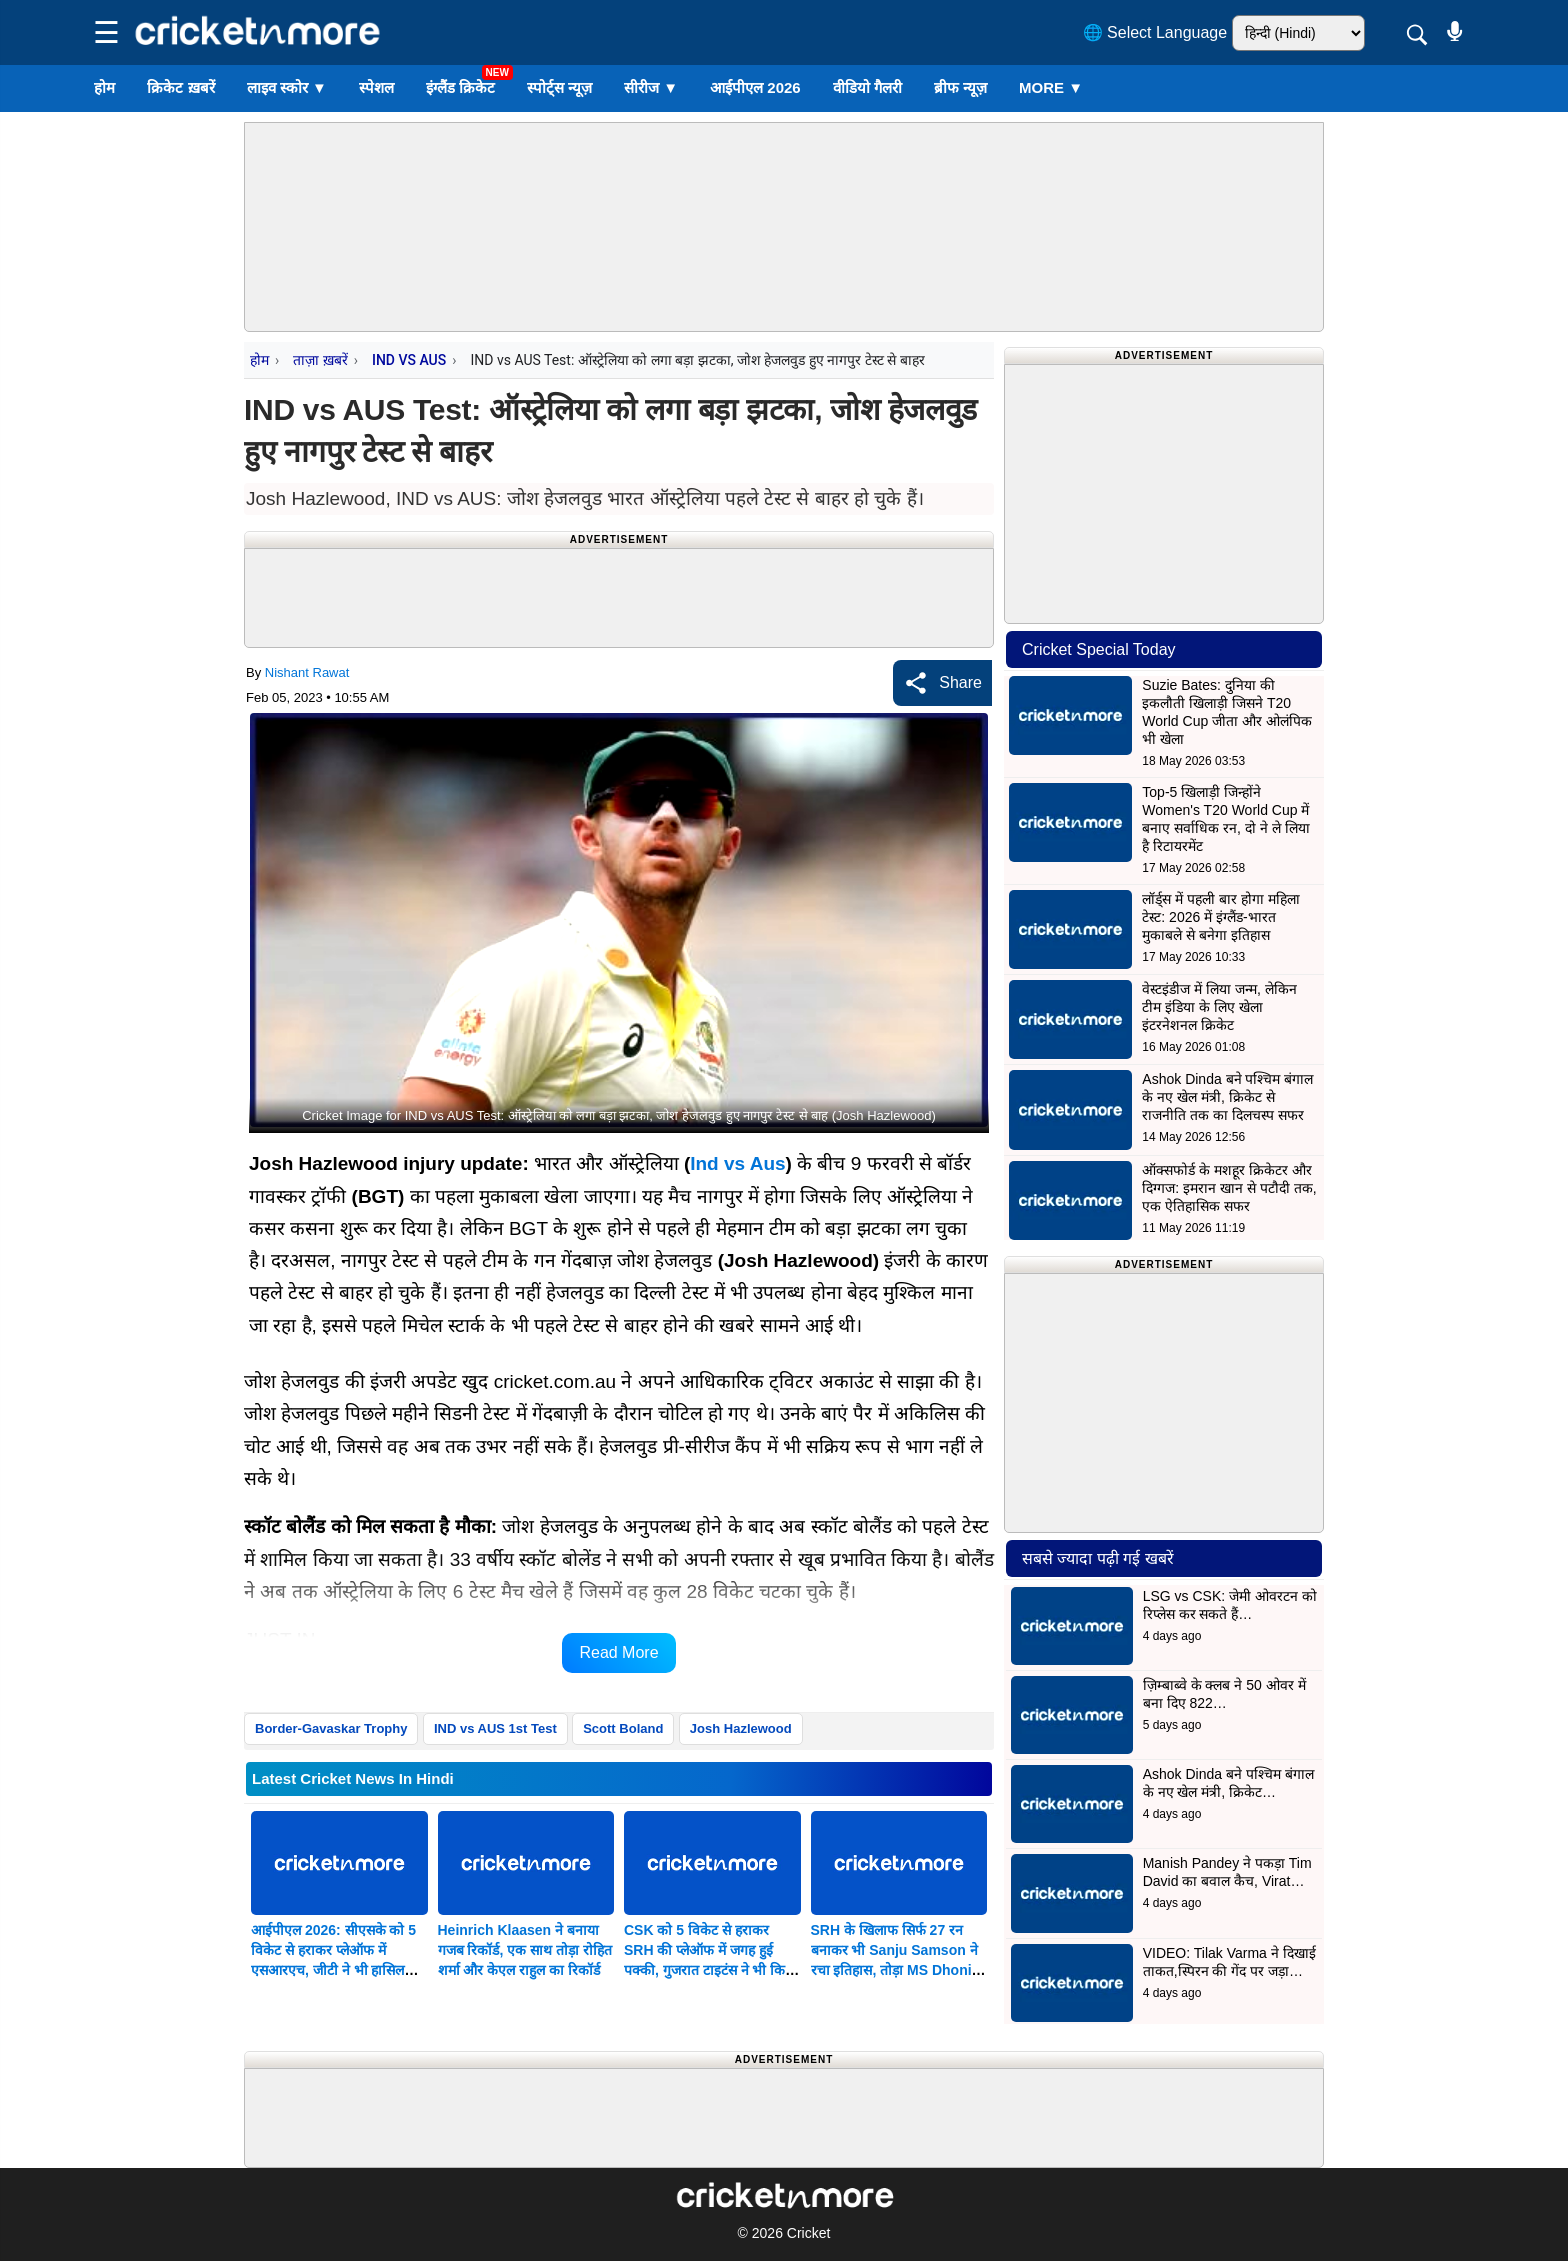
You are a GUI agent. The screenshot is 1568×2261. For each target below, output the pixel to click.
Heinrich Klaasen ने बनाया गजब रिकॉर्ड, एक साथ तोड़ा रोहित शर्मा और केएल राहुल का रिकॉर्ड (525, 1950)
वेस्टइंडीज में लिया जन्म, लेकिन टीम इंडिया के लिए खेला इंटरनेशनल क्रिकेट (1219, 1007)
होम (104, 87)
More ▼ (1051, 87)
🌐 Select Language (1155, 32)
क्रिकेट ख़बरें (180, 87)
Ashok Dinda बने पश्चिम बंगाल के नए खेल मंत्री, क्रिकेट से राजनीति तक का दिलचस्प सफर (1227, 1097)
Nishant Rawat (307, 672)
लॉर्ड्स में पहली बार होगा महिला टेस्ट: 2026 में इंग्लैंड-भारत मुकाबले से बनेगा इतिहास (1220, 917)
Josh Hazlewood (741, 1728)
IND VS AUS (409, 360)
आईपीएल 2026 (755, 87)
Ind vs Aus (737, 1163)
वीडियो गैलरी (867, 87)
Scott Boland (623, 1728)
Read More (618, 1652)
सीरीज (651, 87)
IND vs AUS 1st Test (495, 1728)
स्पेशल (376, 87)
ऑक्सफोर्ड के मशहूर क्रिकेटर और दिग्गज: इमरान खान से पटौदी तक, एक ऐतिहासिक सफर (1229, 1188)
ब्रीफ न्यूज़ (960, 87)
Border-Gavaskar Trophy (331, 1728)
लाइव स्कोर (287, 87)
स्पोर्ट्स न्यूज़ (559, 87)
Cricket (809, 2233)
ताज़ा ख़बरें (320, 360)
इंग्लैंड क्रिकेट (460, 87)
